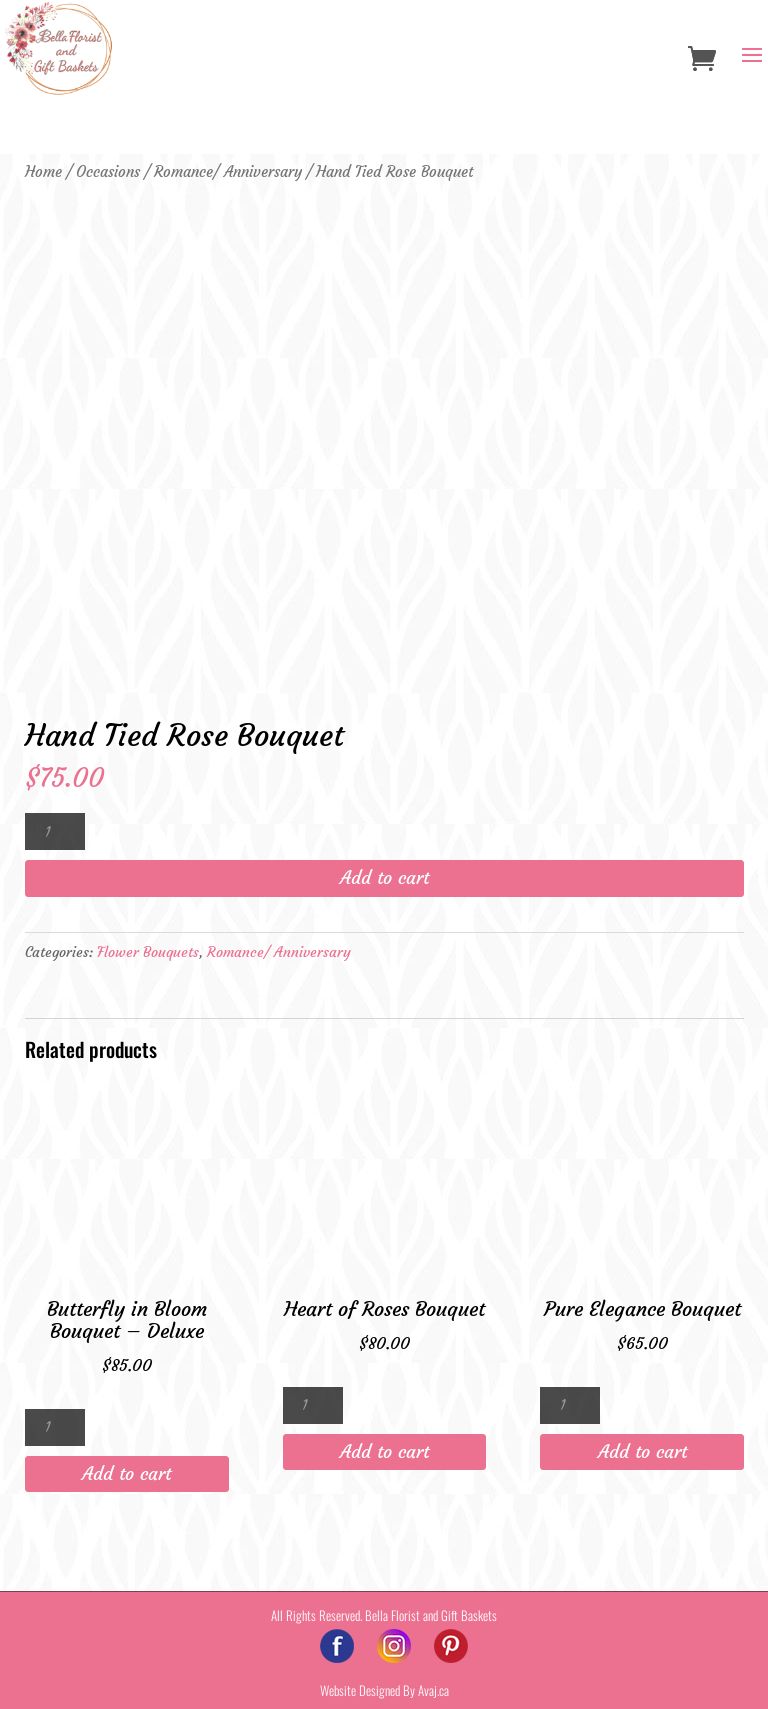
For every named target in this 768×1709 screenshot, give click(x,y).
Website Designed (360, 1690)
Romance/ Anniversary (228, 172)
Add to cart (384, 877)
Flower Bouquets (148, 952)
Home (43, 172)
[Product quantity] (55, 831)
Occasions (108, 172)
